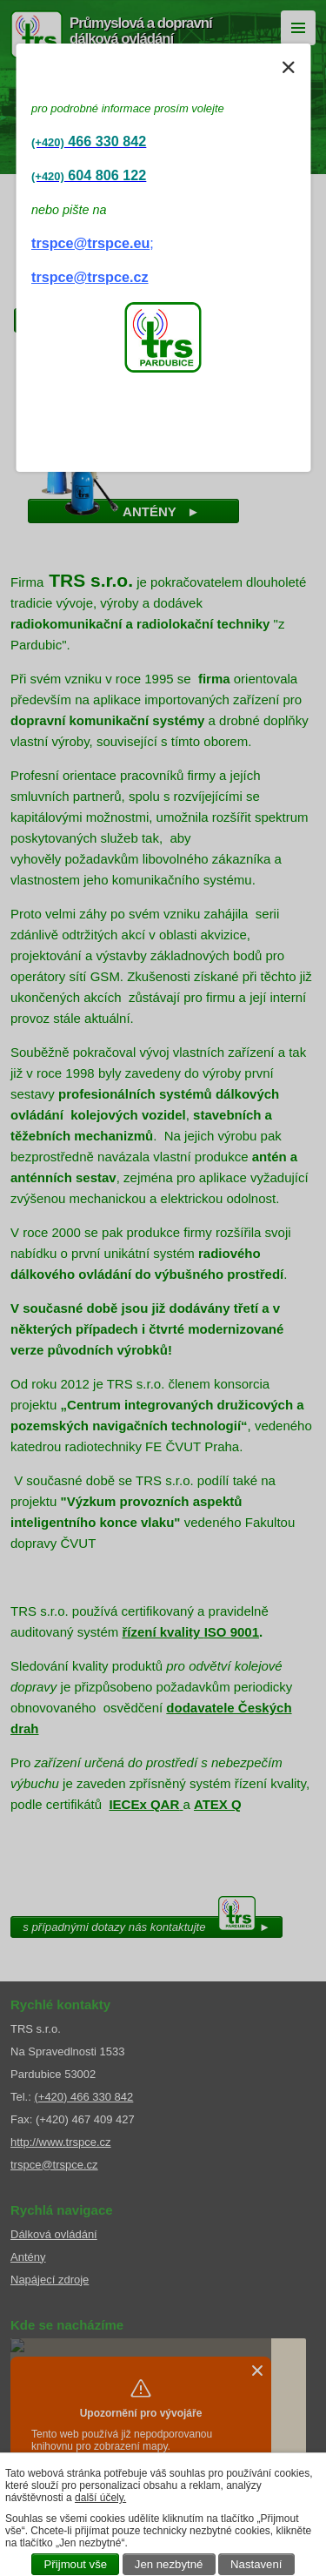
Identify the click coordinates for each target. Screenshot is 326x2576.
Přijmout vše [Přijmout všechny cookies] (76, 2564)
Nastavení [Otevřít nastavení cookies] (256, 2564)
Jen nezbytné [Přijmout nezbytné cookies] (169, 2564)
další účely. (100, 2498)
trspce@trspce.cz (90, 277)
